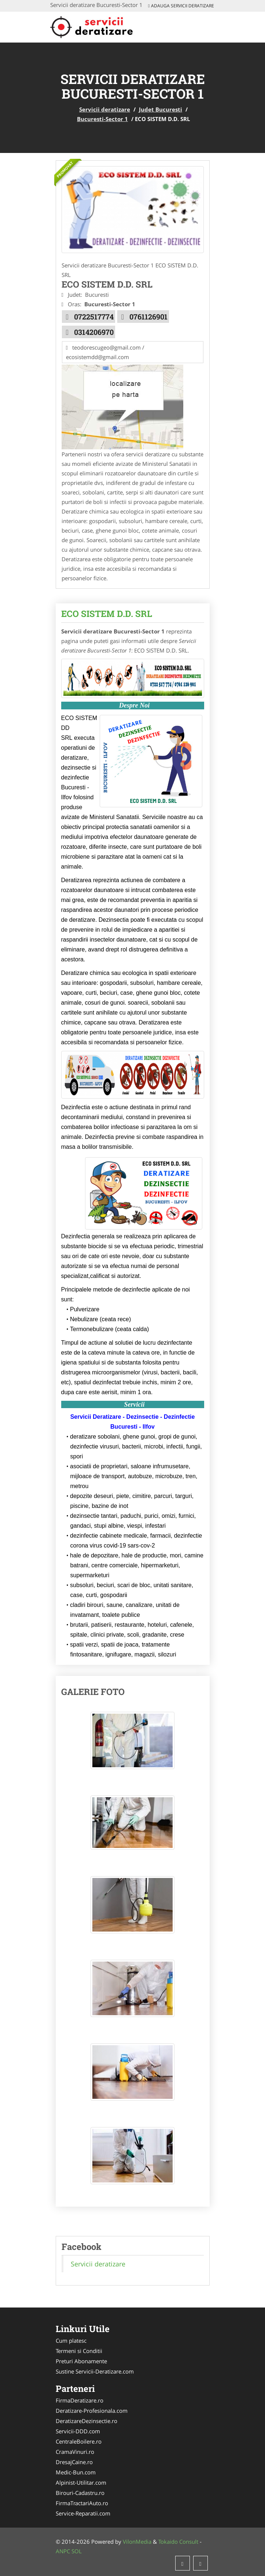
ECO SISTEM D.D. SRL (106, 614)
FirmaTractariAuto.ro (82, 2503)
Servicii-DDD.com (78, 2431)
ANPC (63, 2551)
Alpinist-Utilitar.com (81, 2482)
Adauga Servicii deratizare (181, 6)
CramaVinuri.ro (75, 2451)
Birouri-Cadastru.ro (80, 2492)
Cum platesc (71, 2340)
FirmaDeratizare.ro (79, 2400)
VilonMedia (137, 2541)
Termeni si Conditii (79, 2350)
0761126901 (148, 316)
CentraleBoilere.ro (79, 2441)
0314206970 (94, 332)
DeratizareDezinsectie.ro (86, 2421)
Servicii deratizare (104, 109)
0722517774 (94, 316)
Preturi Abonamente (81, 2361)
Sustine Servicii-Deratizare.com (95, 2371)
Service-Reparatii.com (83, 2513)
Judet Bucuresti (160, 109)
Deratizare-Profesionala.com (92, 2410)
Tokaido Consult (178, 2541)
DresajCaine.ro (74, 2462)
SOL (76, 2551)
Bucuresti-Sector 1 (102, 119)
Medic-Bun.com (76, 2472)
